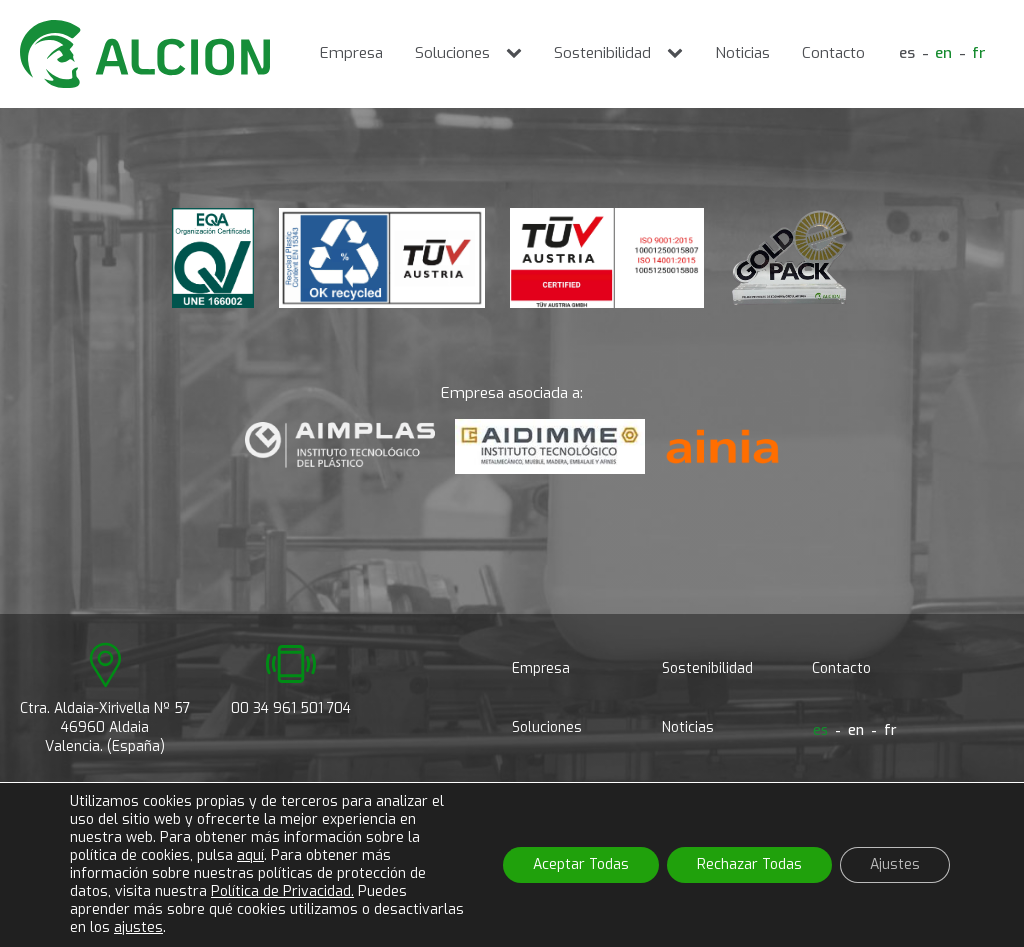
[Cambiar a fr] (979, 54)
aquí (250, 855)
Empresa (351, 53)
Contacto (833, 53)
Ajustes (895, 864)
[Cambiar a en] (943, 54)
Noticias (742, 53)
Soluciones (452, 53)
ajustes (138, 928)
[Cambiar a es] (907, 54)
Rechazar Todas (749, 864)
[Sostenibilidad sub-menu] (679, 53)
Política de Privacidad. (282, 891)
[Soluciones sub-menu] (518, 53)
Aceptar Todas (581, 864)
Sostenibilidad (602, 53)
